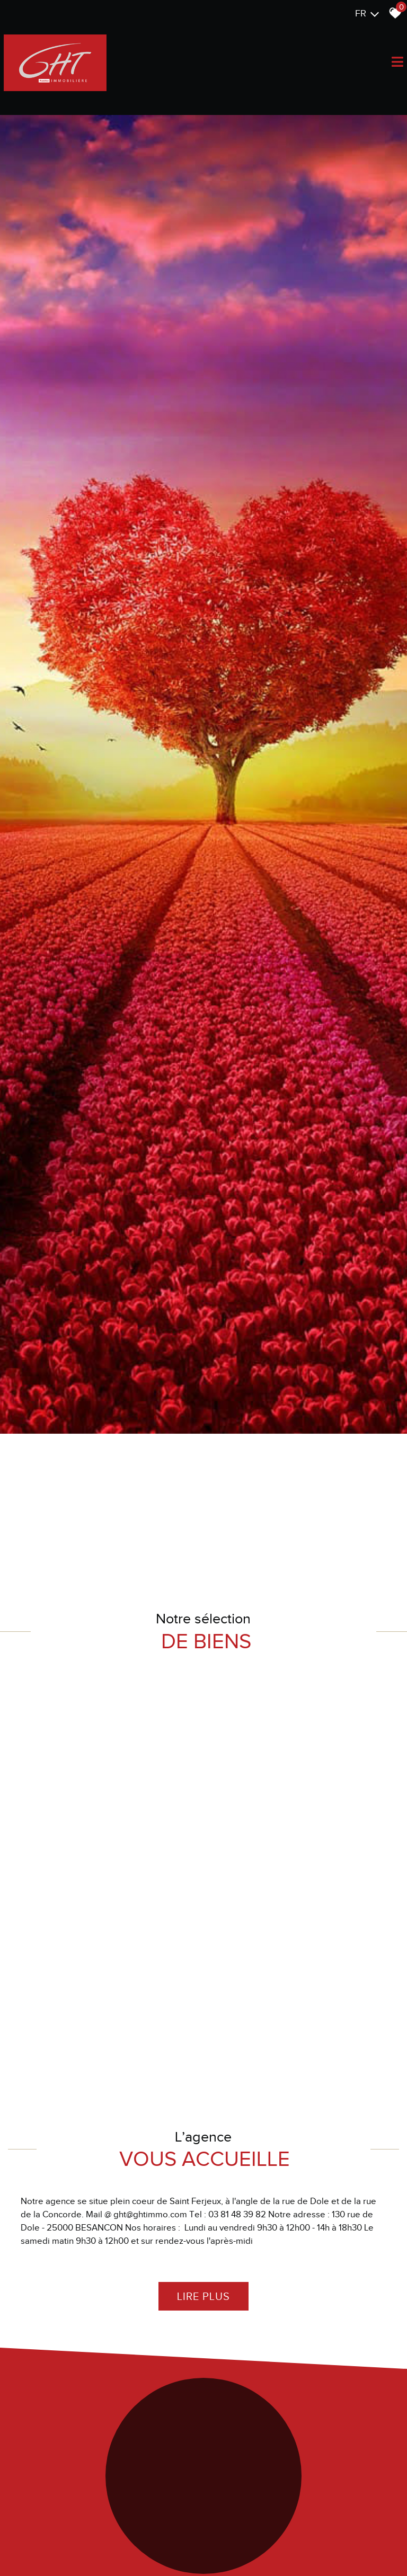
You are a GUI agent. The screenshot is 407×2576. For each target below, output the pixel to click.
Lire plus (203, 2538)
